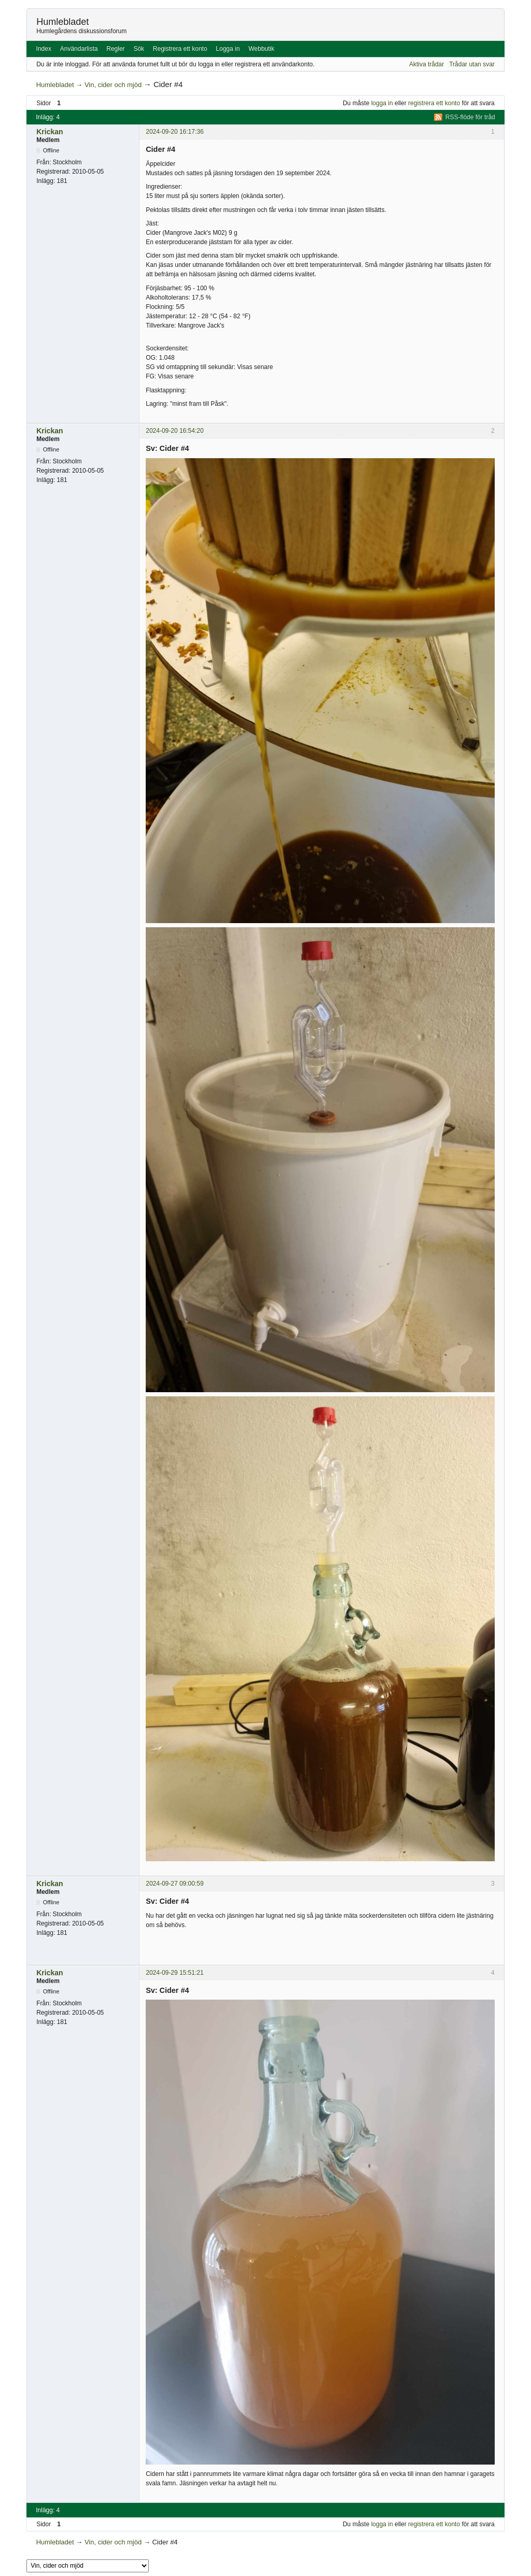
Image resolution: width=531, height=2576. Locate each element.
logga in (382, 103)
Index (43, 48)
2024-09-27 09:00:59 (174, 1883)
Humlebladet (62, 22)
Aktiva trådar (426, 64)
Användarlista (79, 48)
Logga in (228, 48)
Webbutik (261, 48)
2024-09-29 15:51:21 (174, 1972)
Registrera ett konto (180, 48)
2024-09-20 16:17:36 (174, 131)
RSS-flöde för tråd (470, 117)
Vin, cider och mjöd (113, 85)
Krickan (49, 132)
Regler (115, 48)
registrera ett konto (434, 103)
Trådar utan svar (472, 64)
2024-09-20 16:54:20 (174, 430)
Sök (138, 48)
